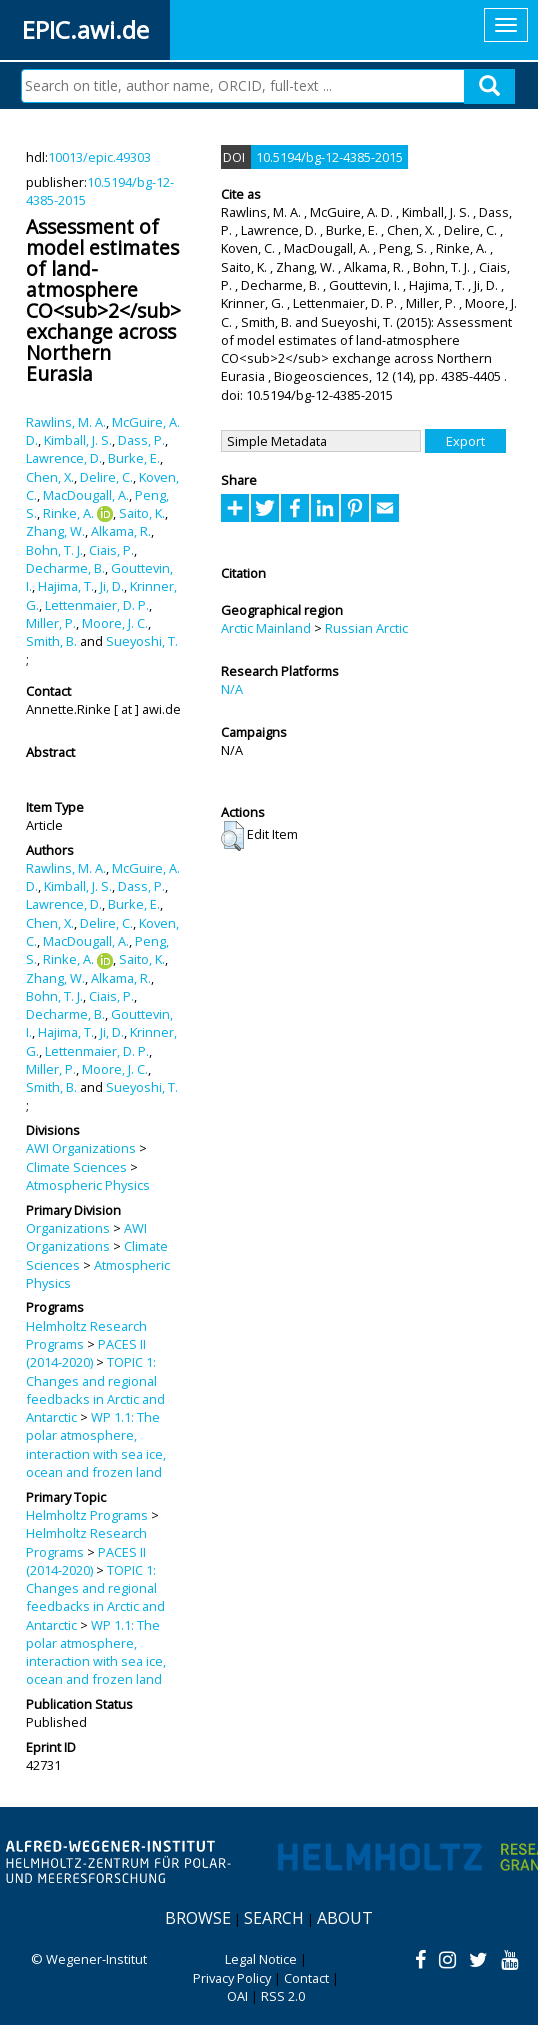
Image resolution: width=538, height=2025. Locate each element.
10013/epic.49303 (99, 157)
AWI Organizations (81, 1148)
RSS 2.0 (283, 1996)
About (345, 1918)
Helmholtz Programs (87, 1515)
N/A (232, 689)
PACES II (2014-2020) (86, 1353)
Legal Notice (261, 1959)
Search (274, 1918)
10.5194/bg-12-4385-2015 (329, 157)
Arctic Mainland (266, 628)
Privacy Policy (232, 1978)
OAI (237, 1996)
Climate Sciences (76, 1167)
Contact (306, 1978)
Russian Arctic (366, 628)
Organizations (68, 1228)
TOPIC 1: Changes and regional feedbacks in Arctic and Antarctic (95, 1389)
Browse (198, 1918)
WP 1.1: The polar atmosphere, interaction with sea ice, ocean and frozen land (96, 1444)
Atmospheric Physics (88, 1185)
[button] (232, 836)
